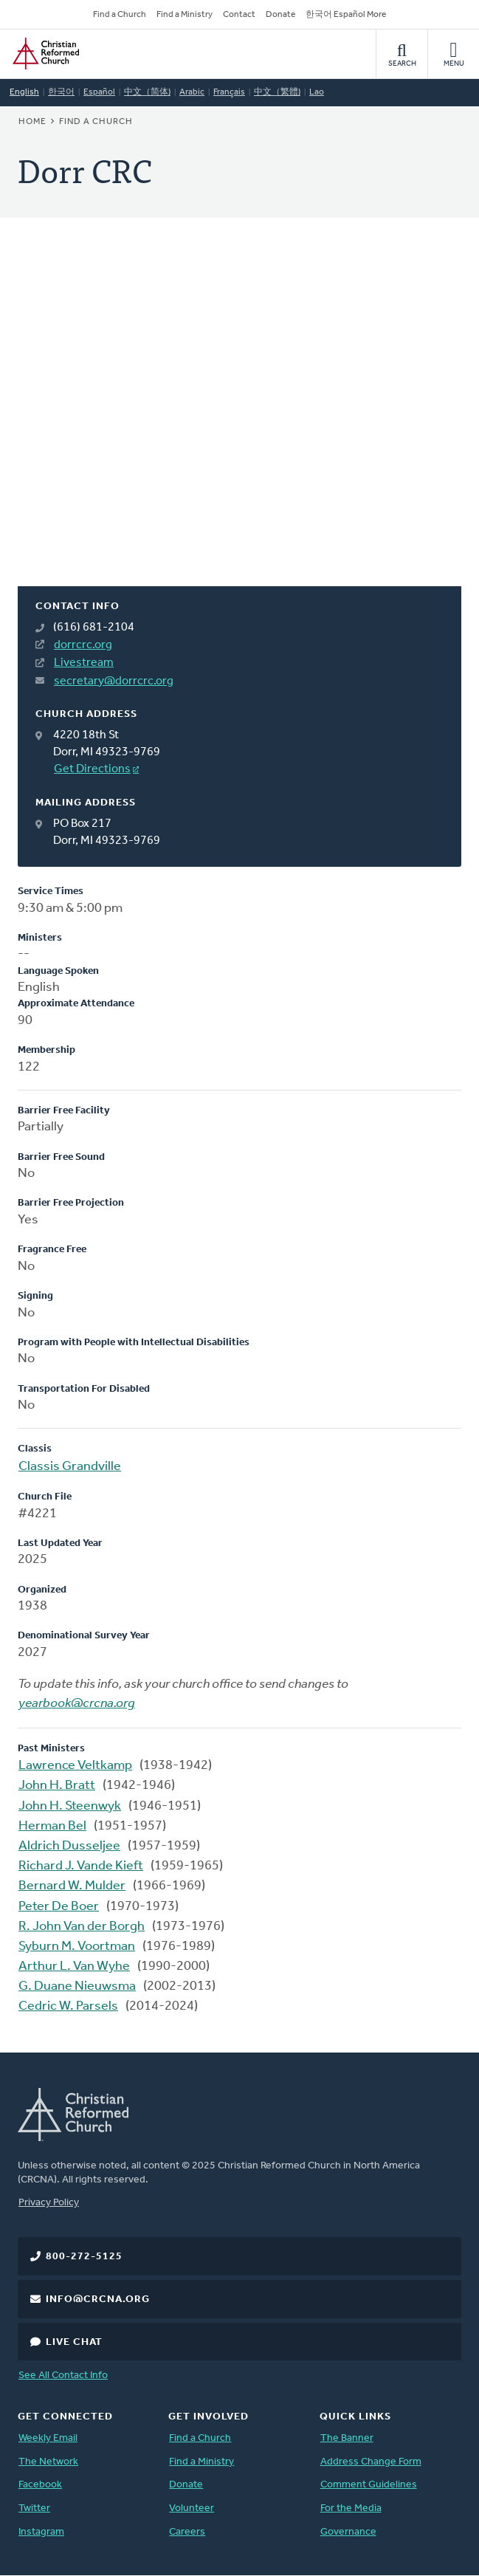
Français (229, 92)
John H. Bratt (56, 1786)
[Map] (239, 419)
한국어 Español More (346, 14)
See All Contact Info (63, 2375)
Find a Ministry (184, 14)
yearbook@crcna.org (76, 1704)
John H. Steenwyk (69, 1806)
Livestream (84, 663)
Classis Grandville (69, 1467)
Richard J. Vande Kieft (80, 1866)
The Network (48, 2461)
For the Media (351, 2508)
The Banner (346, 2438)
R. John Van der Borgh (81, 1927)
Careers (187, 2532)
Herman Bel (52, 1826)
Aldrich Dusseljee (69, 1846)
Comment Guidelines (368, 2484)
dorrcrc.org (83, 645)
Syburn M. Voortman (76, 1947)
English (24, 92)
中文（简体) (147, 92)
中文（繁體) (277, 92)
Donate (280, 14)
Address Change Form (370, 2461)
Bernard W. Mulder (71, 1886)
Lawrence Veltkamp (75, 1766)
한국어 (61, 92)
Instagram (41, 2532)
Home (32, 121)
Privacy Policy (48, 2202)
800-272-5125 (84, 2256)
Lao (316, 92)
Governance (348, 2532)
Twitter (34, 2508)
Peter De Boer (58, 1907)
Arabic (191, 92)
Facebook (40, 2484)
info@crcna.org (98, 2299)
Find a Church (119, 14)
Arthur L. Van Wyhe (74, 1967)
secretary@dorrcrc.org (113, 681)
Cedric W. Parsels (68, 2006)
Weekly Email (47, 2438)
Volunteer (191, 2508)
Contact (239, 14)
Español (99, 92)
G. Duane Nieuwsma (77, 1986)
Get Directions (92, 769)
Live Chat (74, 2342)
